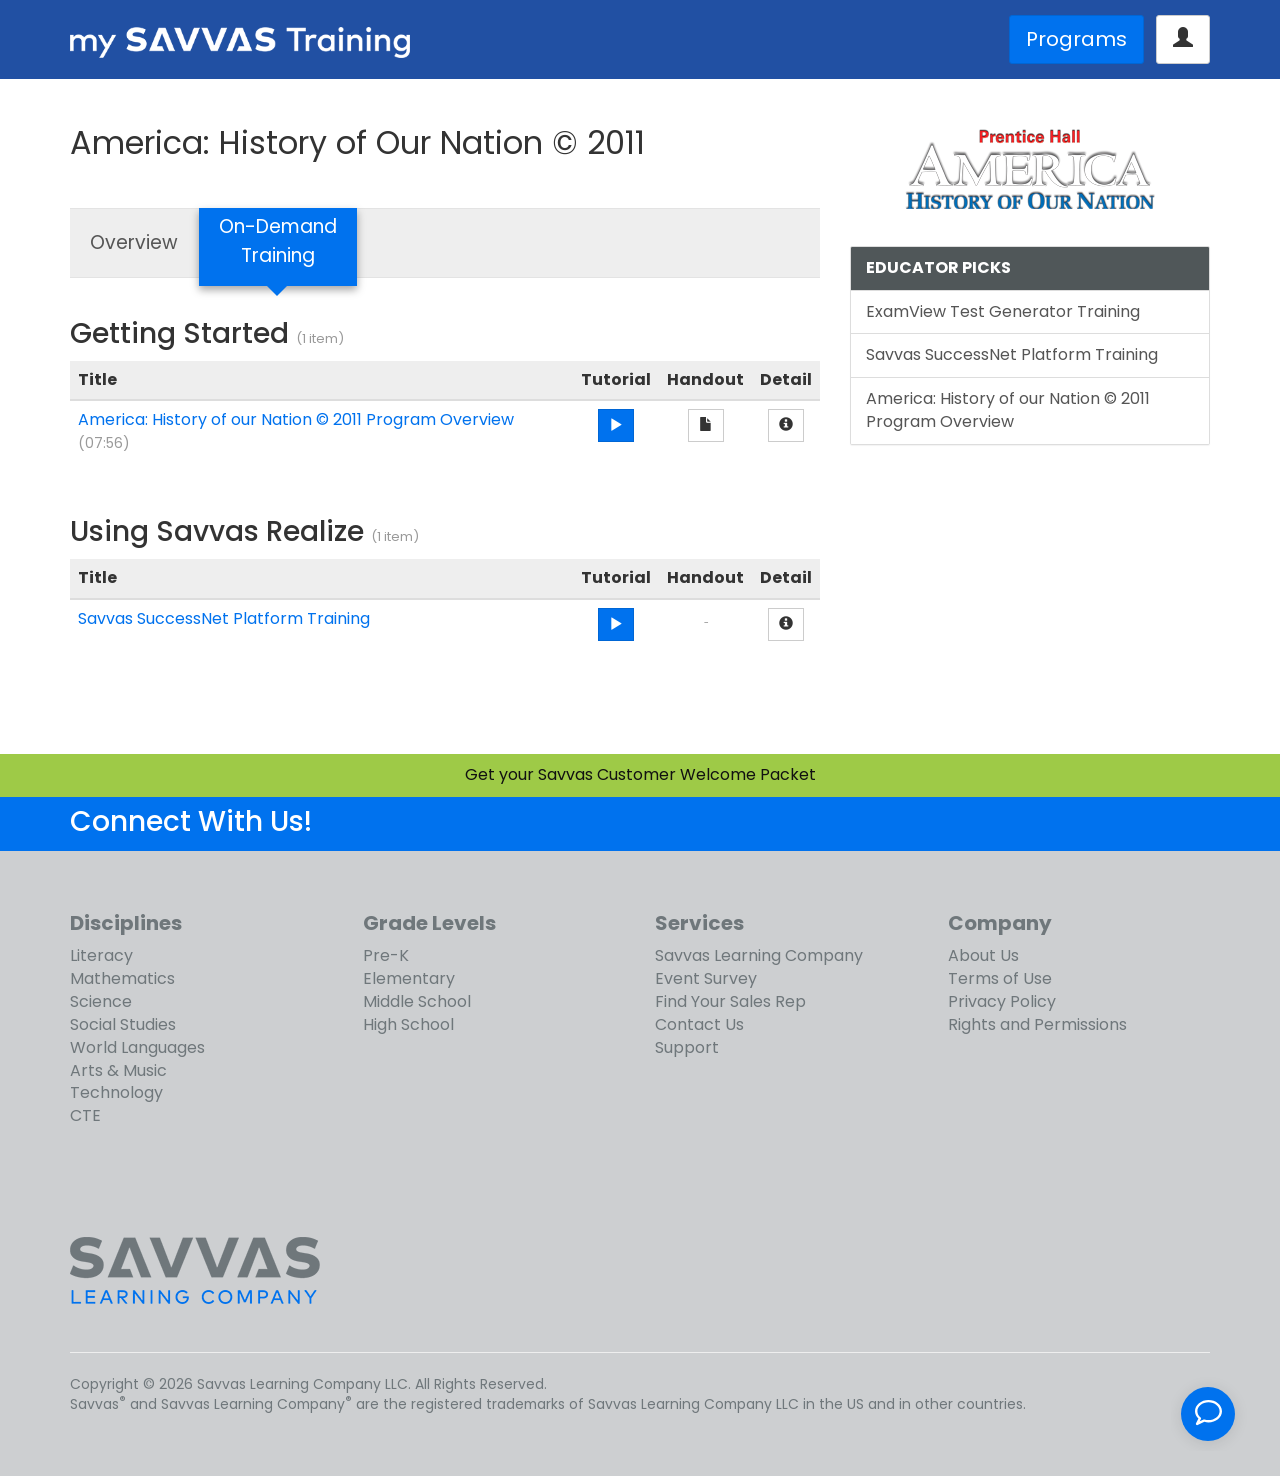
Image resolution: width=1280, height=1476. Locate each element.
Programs (1076, 39)
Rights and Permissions (1037, 1024)
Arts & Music (118, 1070)
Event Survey (706, 978)
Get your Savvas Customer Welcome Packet (640, 774)
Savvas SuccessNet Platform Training (224, 618)
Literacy (101, 955)
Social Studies (123, 1024)
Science (101, 1001)
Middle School (417, 1001)
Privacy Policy (1002, 1001)
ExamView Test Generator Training (1003, 311)
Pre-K (386, 955)
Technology (116, 1092)
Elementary (409, 978)
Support (687, 1047)
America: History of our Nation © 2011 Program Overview (296, 419)
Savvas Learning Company (759, 955)
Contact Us (699, 1024)
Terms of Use (1000, 978)
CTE (85, 1115)
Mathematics (122, 978)
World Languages (137, 1047)
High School (408, 1024)
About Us (983, 955)
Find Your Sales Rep (730, 1001)
